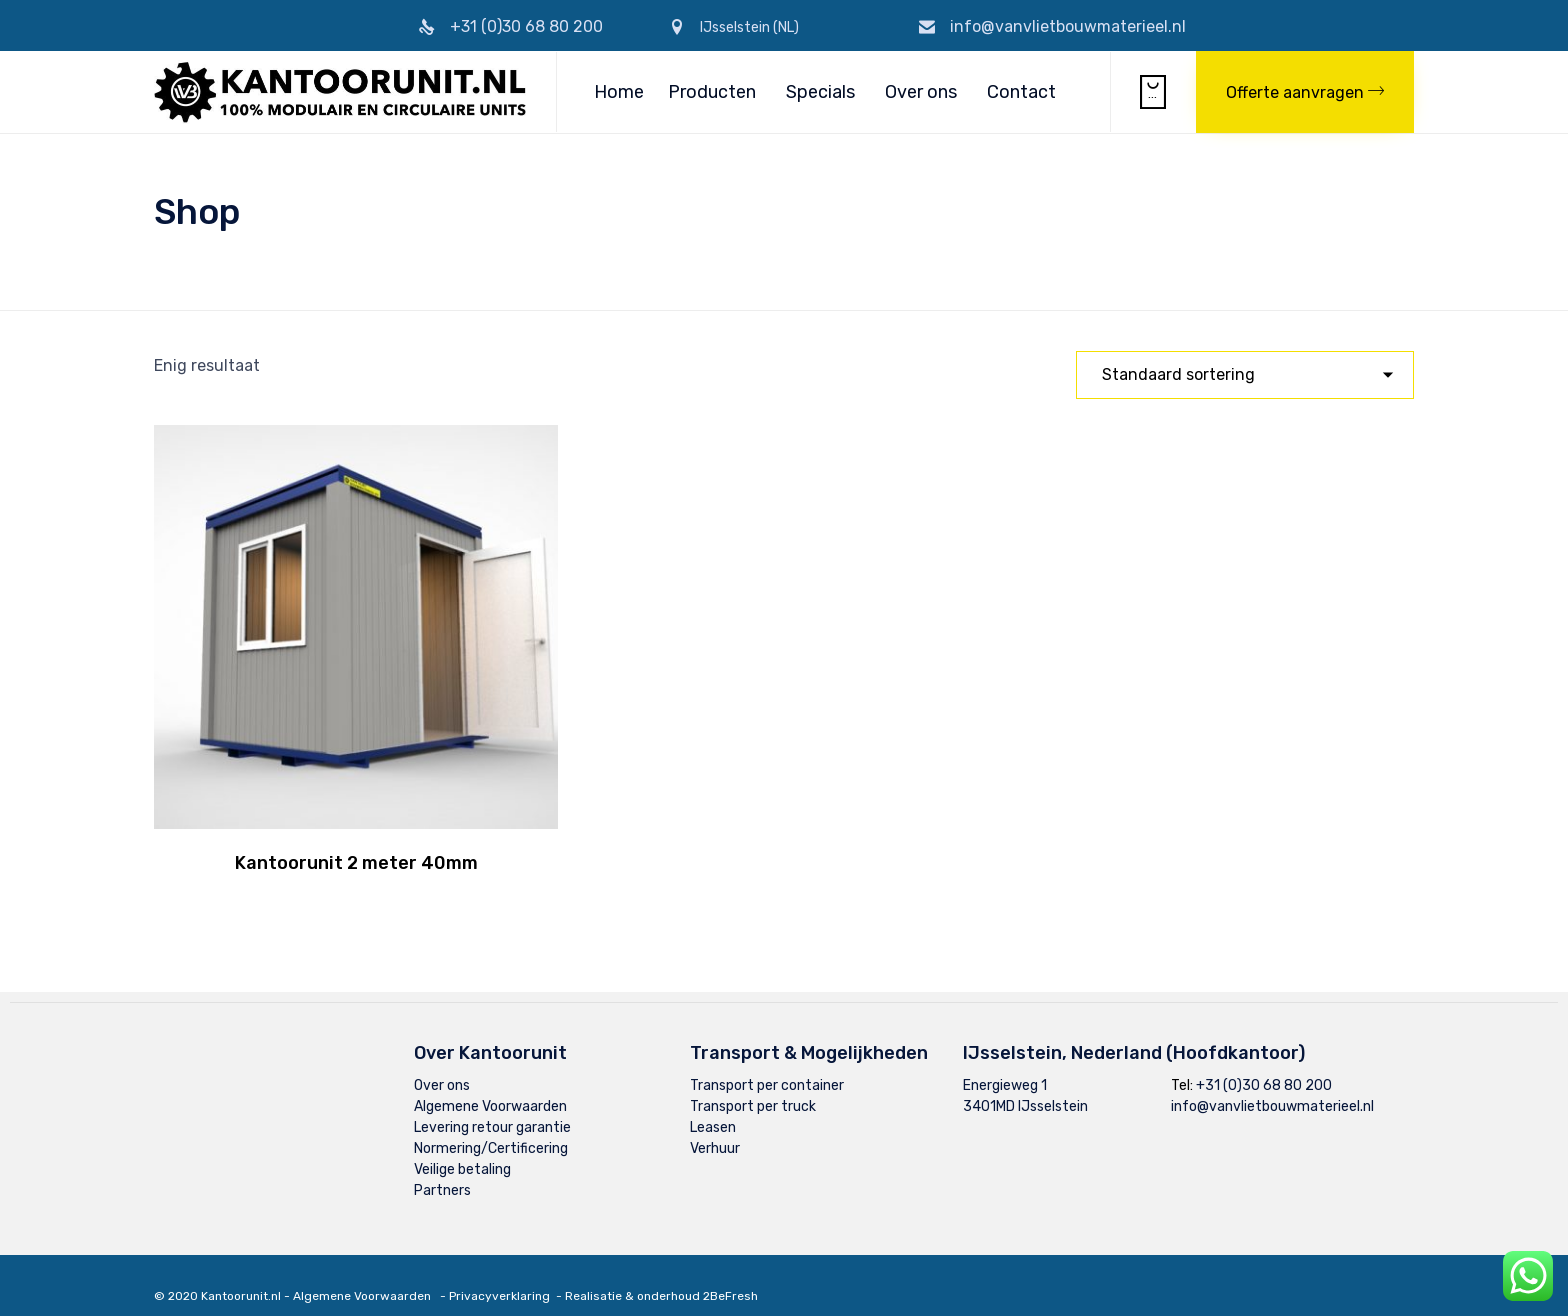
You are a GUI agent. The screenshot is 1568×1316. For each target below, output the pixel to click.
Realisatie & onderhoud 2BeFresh (661, 1277)
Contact (1021, 92)
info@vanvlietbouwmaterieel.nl (1068, 26)
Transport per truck (753, 1087)
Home (619, 92)
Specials (820, 92)
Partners (442, 1171)
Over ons (921, 92)
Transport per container (767, 1066)
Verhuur (715, 1129)
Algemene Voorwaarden (490, 1087)
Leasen (713, 1108)
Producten (712, 92)
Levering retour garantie (492, 1108)
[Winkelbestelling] (1245, 375)
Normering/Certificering (491, 1129)
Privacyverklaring (499, 1277)
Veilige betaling (462, 1150)
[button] (1305, 92)
